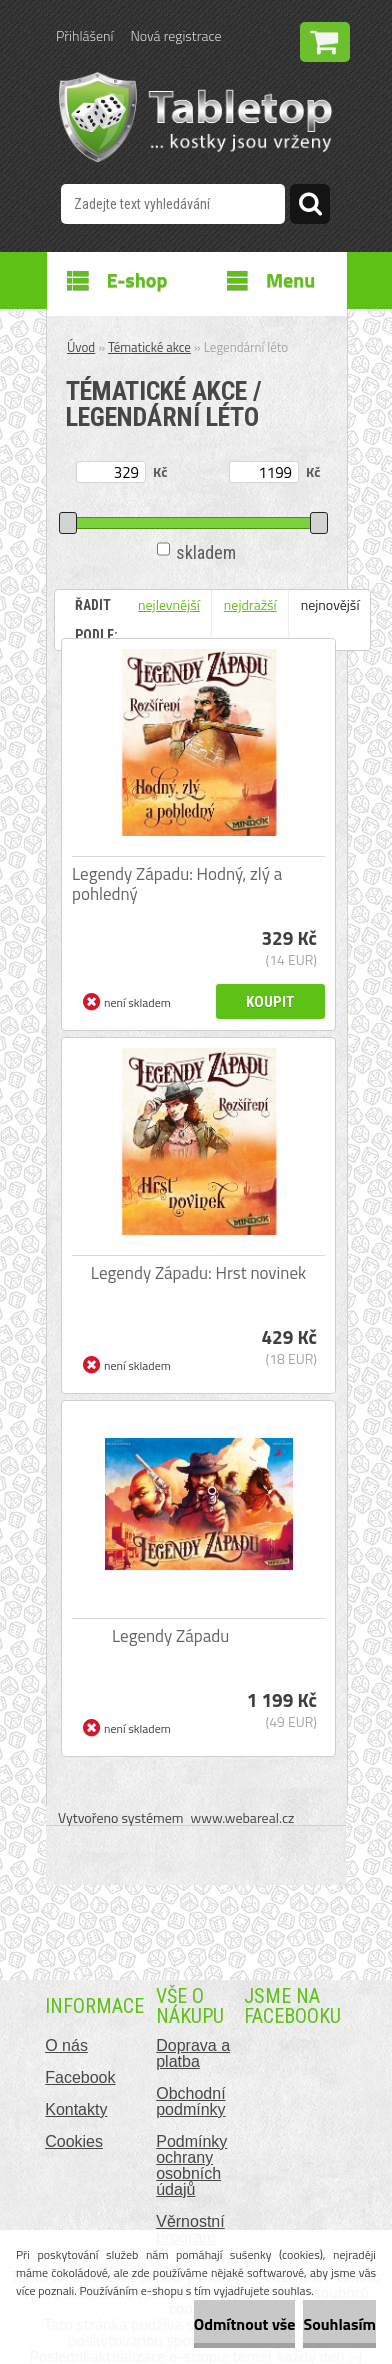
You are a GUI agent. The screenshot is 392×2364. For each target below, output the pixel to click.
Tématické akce (149, 347)
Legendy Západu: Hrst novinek (198, 1273)
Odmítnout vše (245, 2324)
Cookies (74, 2141)
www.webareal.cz (243, 1817)
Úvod (81, 347)
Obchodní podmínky (190, 2101)
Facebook (80, 2077)
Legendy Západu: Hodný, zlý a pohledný (177, 884)
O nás (66, 2045)
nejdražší (250, 604)
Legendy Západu (170, 1636)
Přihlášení (84, 35)
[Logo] (195, 117)
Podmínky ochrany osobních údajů (191, 2165)
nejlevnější (169, 604)
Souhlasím (339, 2324)
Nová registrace (175, 35)
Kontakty (76, 2109)
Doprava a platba (193, 2053)
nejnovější (330, 604)
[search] (310, 207)
